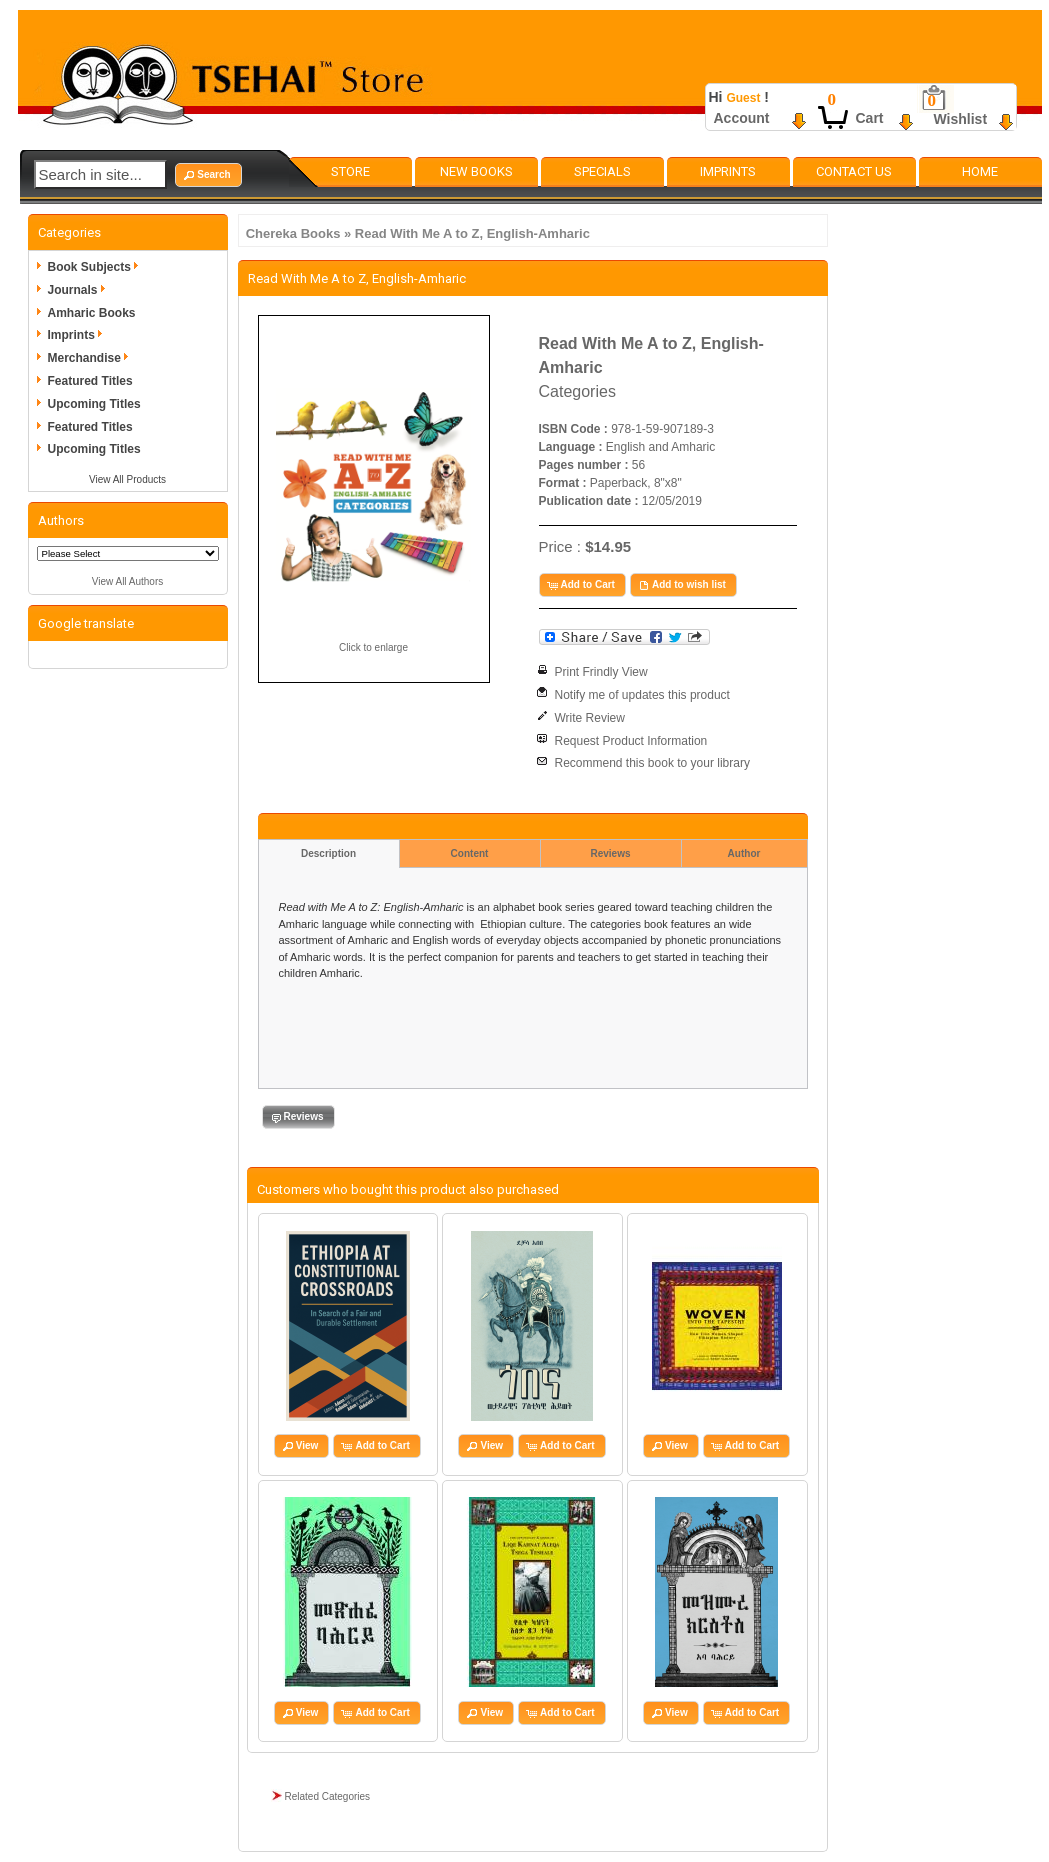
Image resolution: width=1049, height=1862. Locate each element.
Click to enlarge (373, 647)
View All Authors (128, 581)
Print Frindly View (601, 672)
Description (328, 853)
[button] (208, 175)
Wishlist (961, 119)
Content (470, 853)
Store (350, 171)
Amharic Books (92, 313)
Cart (870, 118)
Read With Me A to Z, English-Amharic (472, 233)
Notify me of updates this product (642, 695)
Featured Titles (90, 381)
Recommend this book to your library (652, 763)
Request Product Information (631, 741)
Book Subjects (96, 267)
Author (744, 853)
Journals (80, 290)
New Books (476, 171)
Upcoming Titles (94, 404)
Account (742, 118)
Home (980, 171)
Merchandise (91, 358)
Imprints (728, 171)
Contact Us (854, 171)
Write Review (590, 718)
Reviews (610, 853)
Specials (602, 171)
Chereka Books (293, 233)
